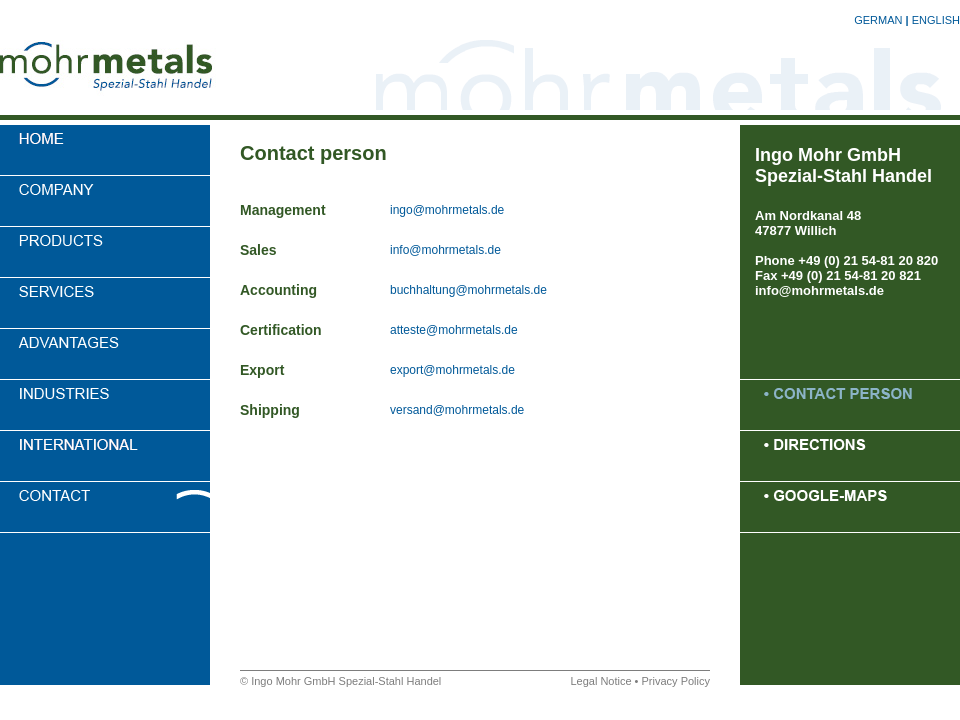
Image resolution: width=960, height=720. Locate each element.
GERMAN (878, 20)
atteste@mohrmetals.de (454, 330)
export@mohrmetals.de (452, 370)
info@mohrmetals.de (445, 250)
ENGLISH (936, 20)
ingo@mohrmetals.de (447, 210)
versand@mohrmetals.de (457, 410)
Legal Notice (600, 681)
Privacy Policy (676, 681)
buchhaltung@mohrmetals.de (468, 290)
